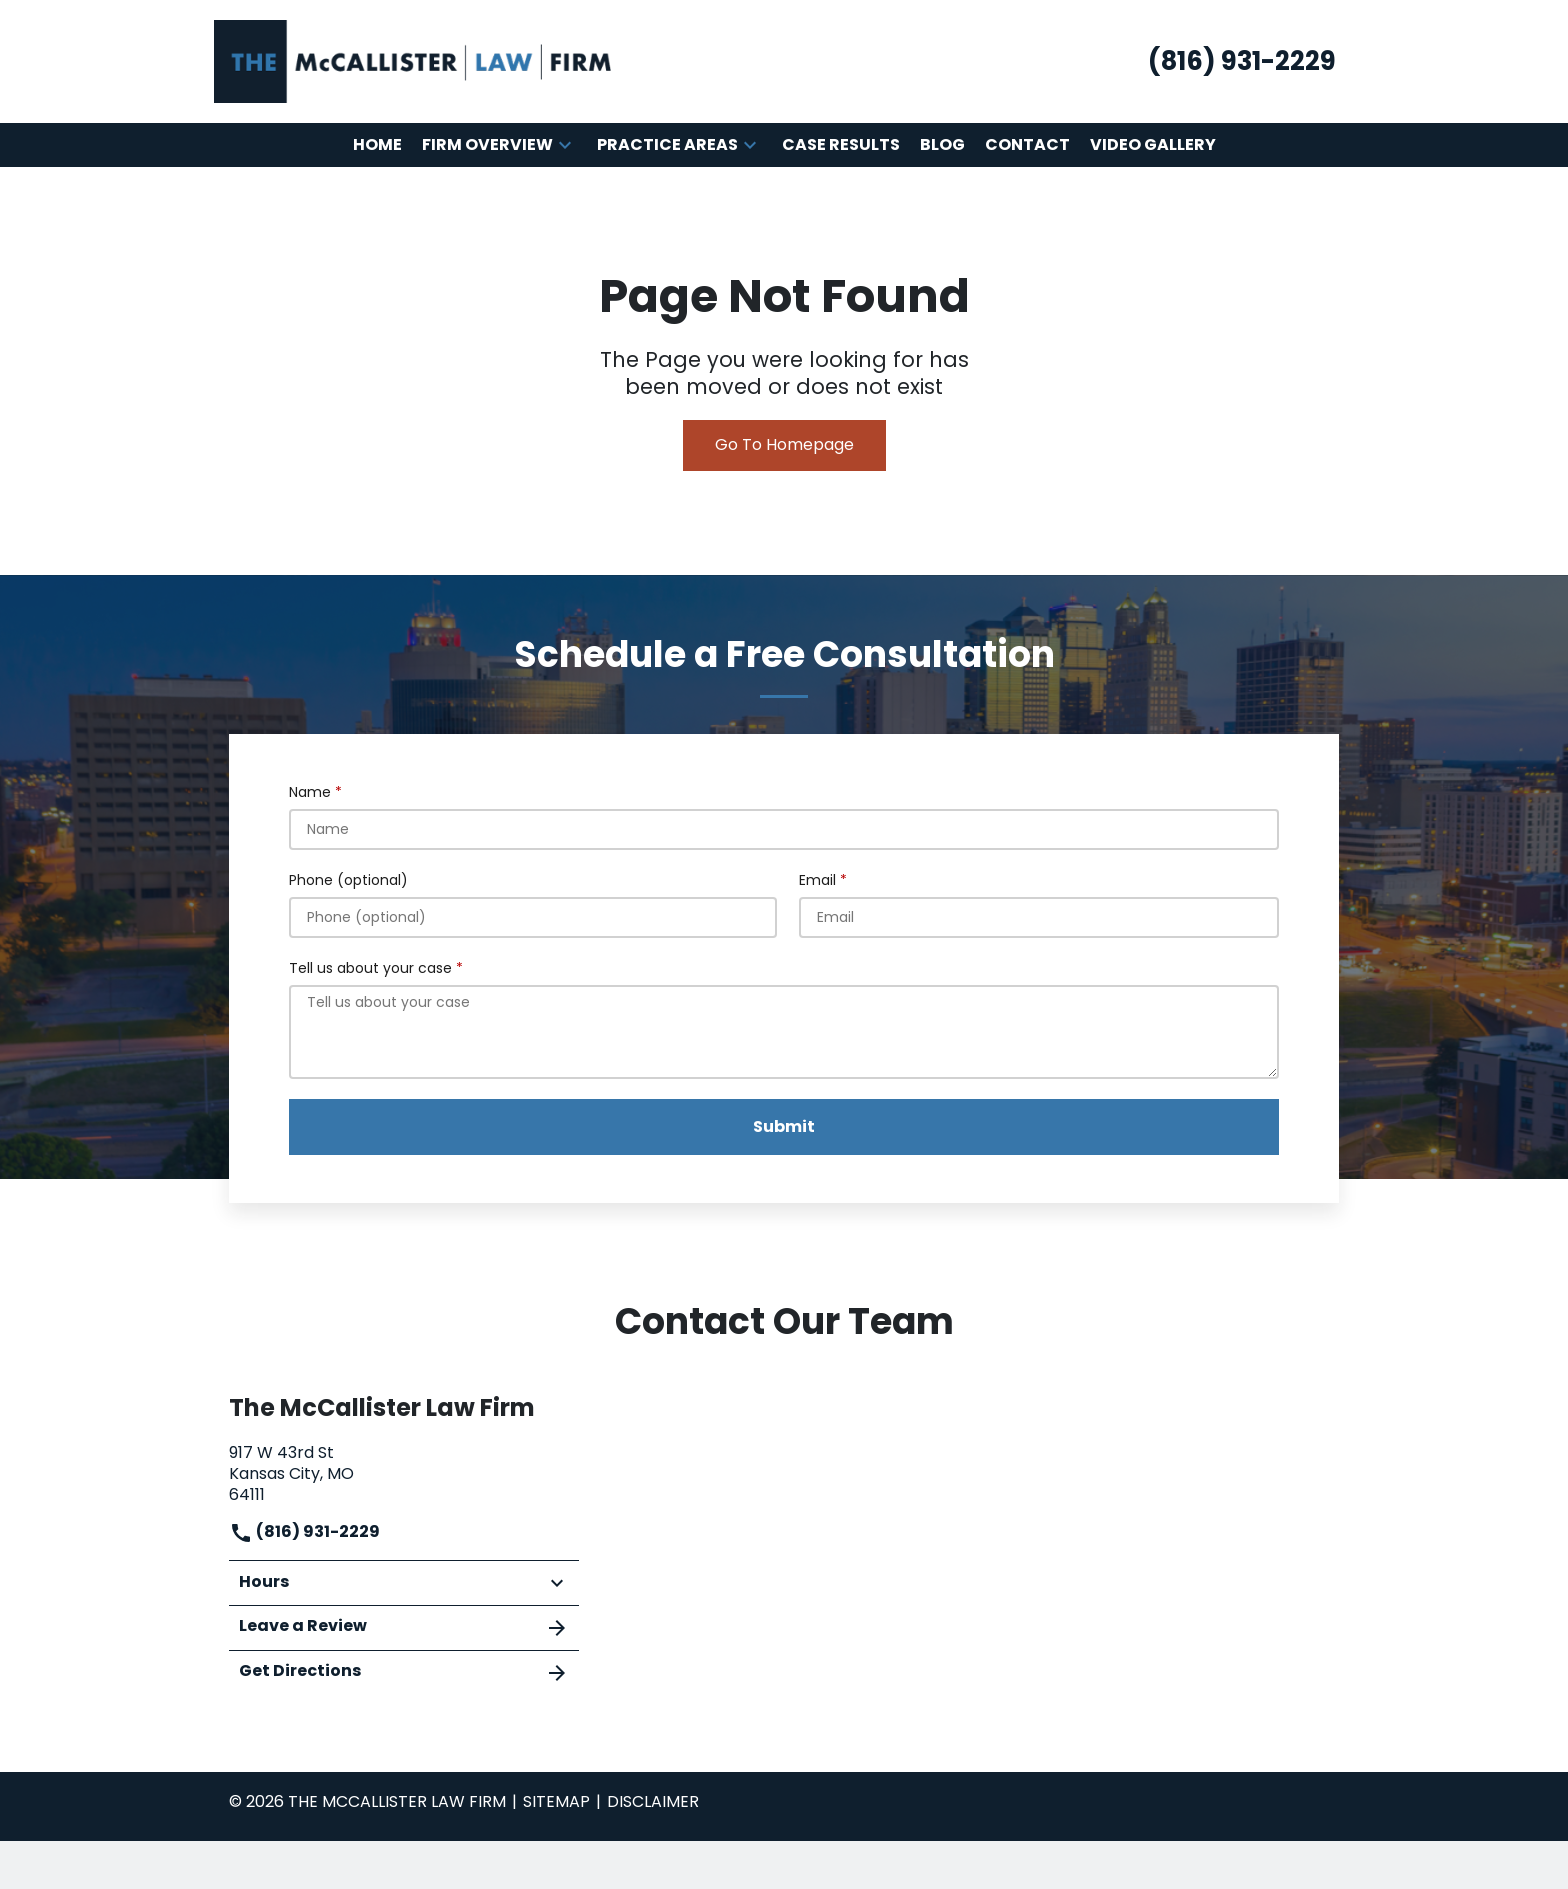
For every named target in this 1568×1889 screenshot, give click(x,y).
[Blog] (942, 145)
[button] (565, 145)
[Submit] (784, 1127)
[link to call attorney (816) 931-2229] (1242, 61)
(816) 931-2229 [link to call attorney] (304, 1531)
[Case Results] (841, 145)
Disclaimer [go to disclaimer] (653, 1801)
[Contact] (1027, 145)
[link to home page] (414, 60)
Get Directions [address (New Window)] (404, 1672)
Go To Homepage (784, 444)
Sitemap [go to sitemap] (556, 1801)
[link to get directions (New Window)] (404, 1471)
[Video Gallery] (1153, 145)
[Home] (377, 145)
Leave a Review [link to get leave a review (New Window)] (404, 1627)
